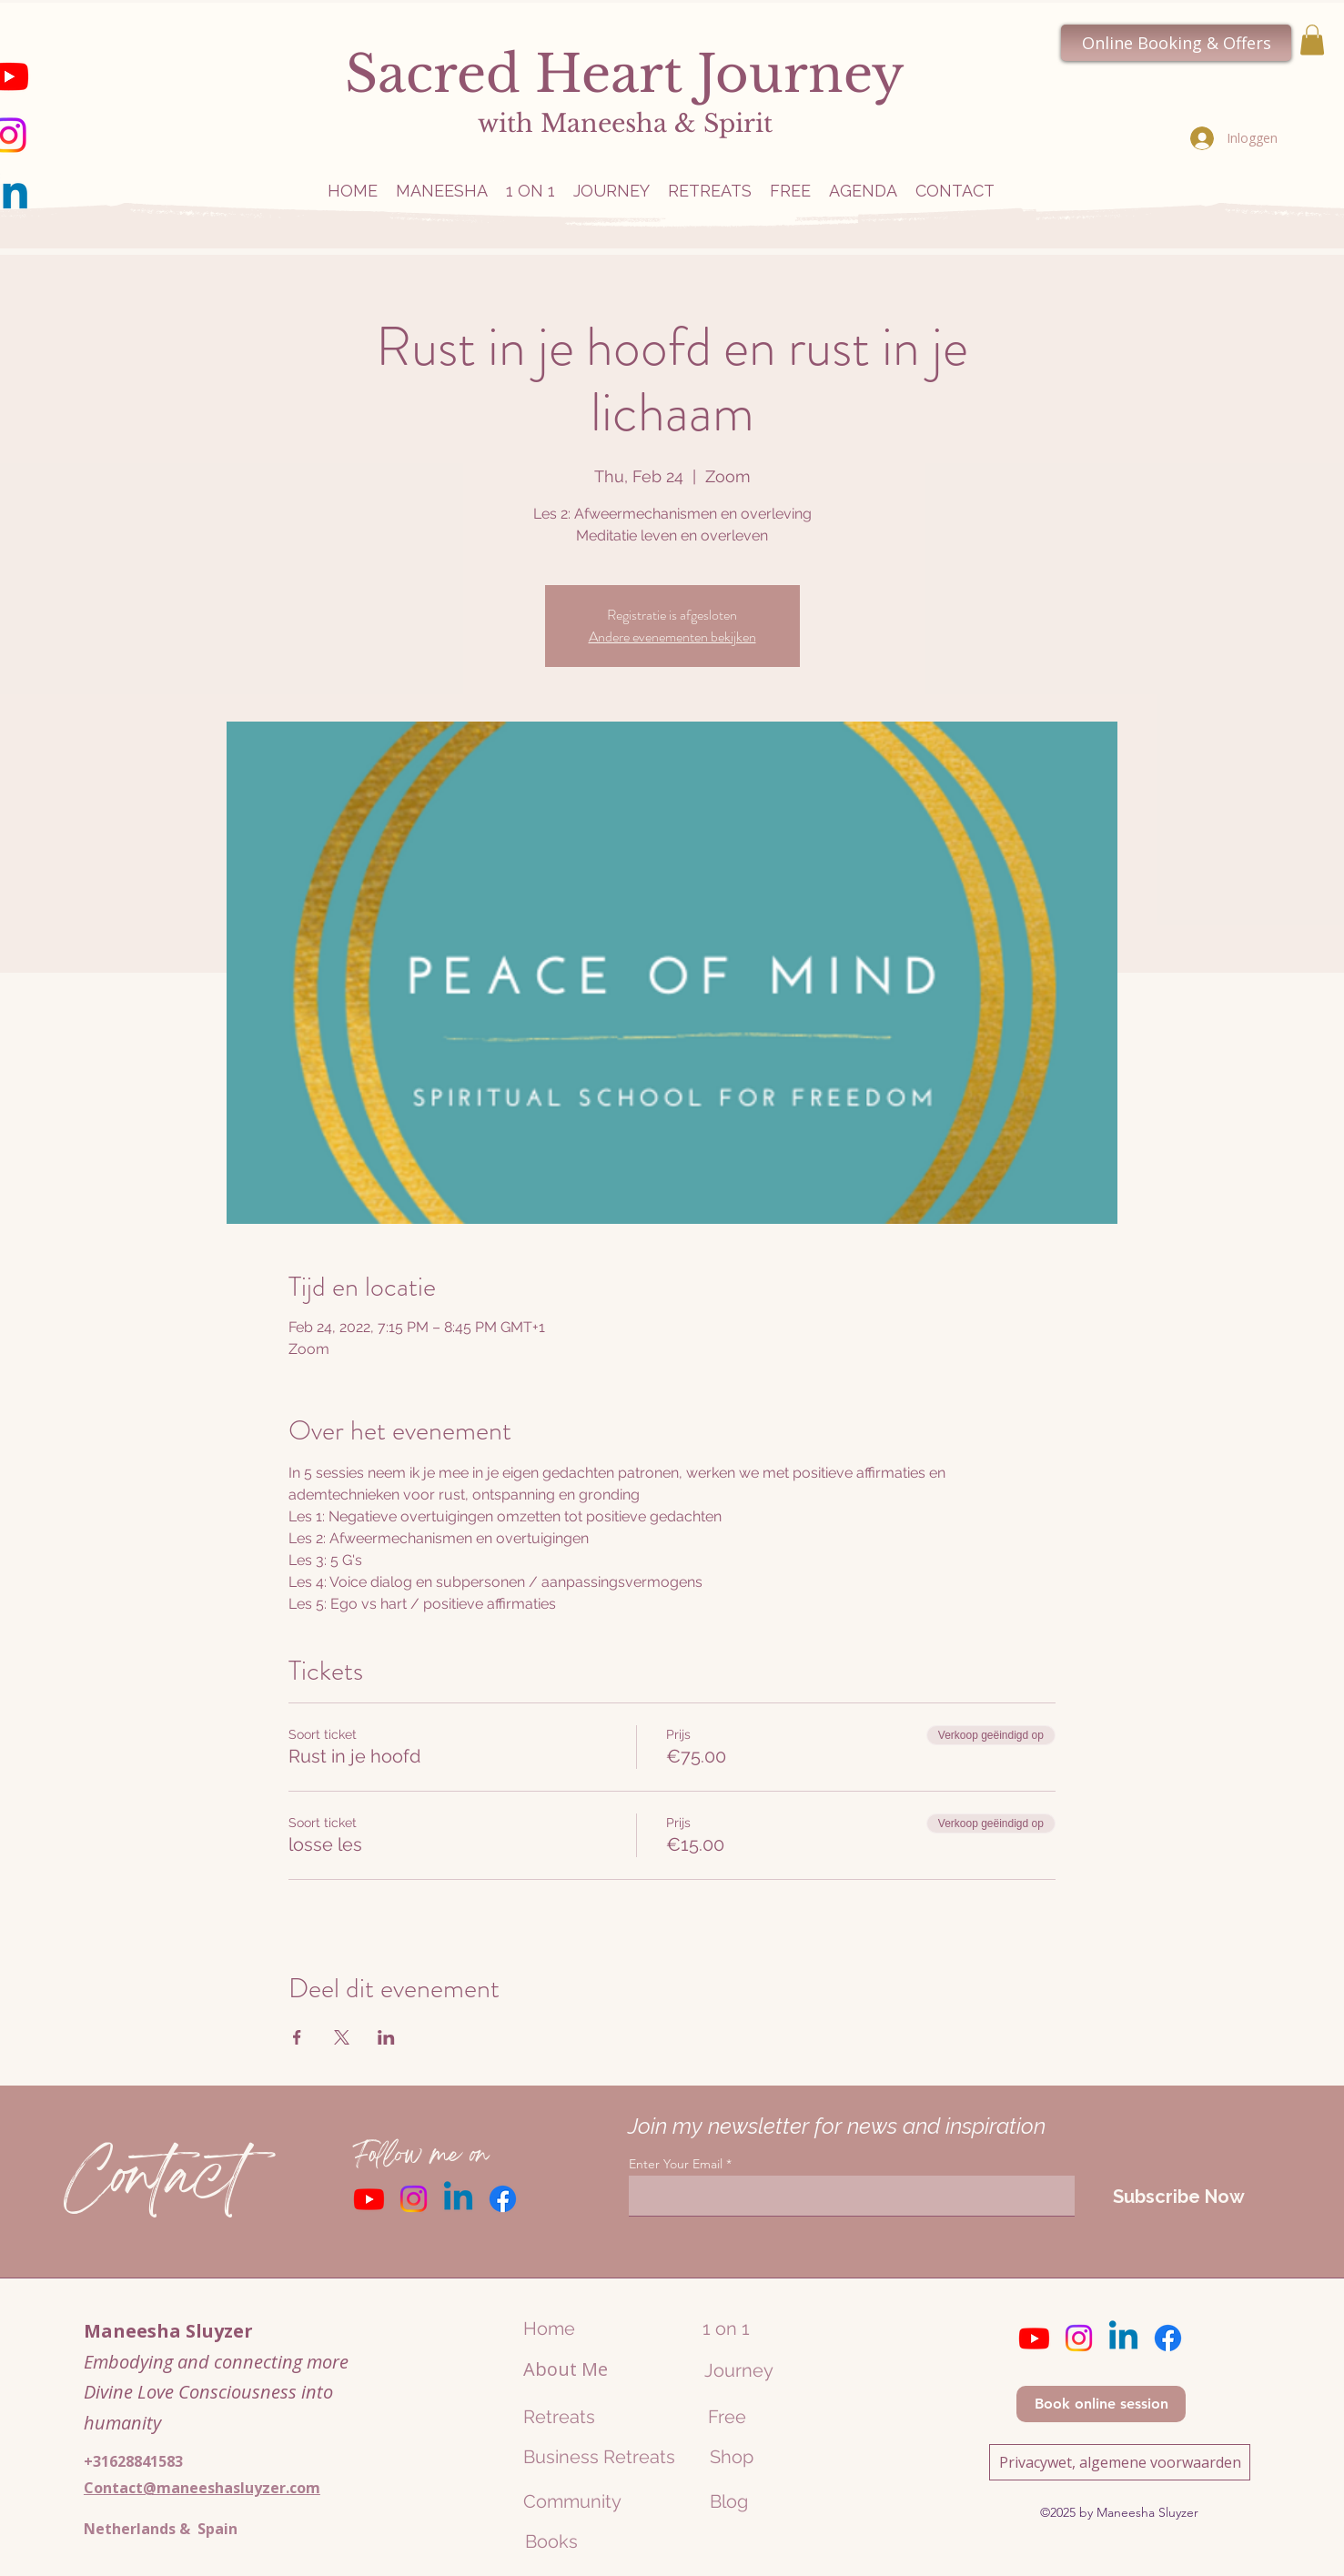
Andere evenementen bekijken (672, 636)
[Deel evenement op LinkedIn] (386, 2037)
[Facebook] (502, 2199)
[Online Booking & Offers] (1176, 43)
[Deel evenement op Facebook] (297, 2037)
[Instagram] (413, 2199)
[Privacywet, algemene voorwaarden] (1119, 2462)
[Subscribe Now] (1178, 2196)
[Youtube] (369, 2199)
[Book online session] (1101, 2404)
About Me (565, 2369)
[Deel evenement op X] (341, 2037)
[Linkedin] (458, 2199)
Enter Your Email (676, 2163)
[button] (1312, 40)
